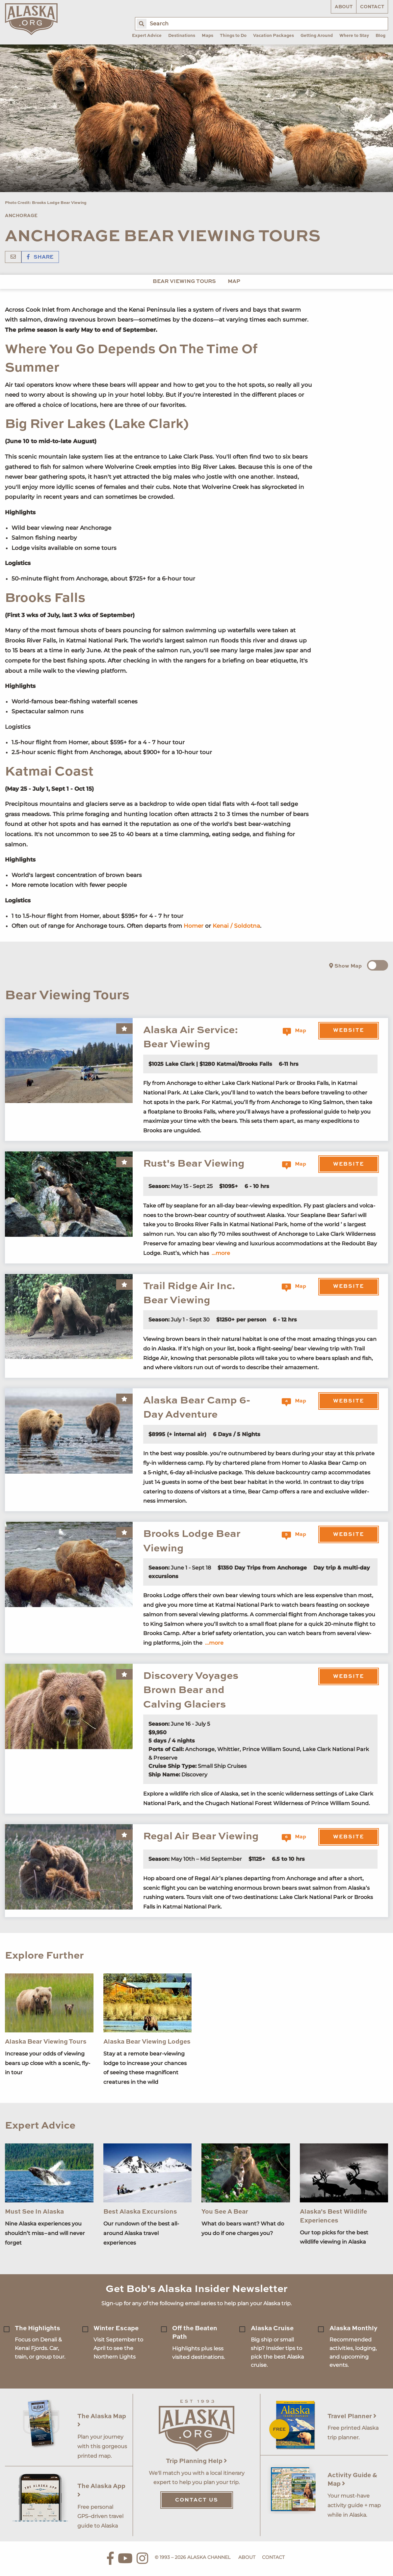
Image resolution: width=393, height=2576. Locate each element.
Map (234, 281)
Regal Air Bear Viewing (201, 1836)
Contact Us (196, 2500)
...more (221, 1253)
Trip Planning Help (196, 2461)
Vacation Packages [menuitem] (273, 36)
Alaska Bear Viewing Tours (46, 2042)
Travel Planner (352, 2416)
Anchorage (21, 215)
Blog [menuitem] (380, 36)
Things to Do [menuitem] (233, 36)
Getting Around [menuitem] (317, 36)
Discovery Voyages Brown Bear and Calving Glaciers (190, 1690)
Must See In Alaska (34, 2212)
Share (40, 257)
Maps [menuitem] (207, 36)
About (344, 7)
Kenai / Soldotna (236, 925)
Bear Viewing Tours (184, 281)
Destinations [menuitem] (181, 36)
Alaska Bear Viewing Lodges (147, 2042)
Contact (372, 7)
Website (348, 1030)
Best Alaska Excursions (140, 2212)
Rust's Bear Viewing (194, 1164)
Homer (193, 925)
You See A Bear (224, 2212)
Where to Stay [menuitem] (354, 36)
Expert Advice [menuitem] (147, 36)
